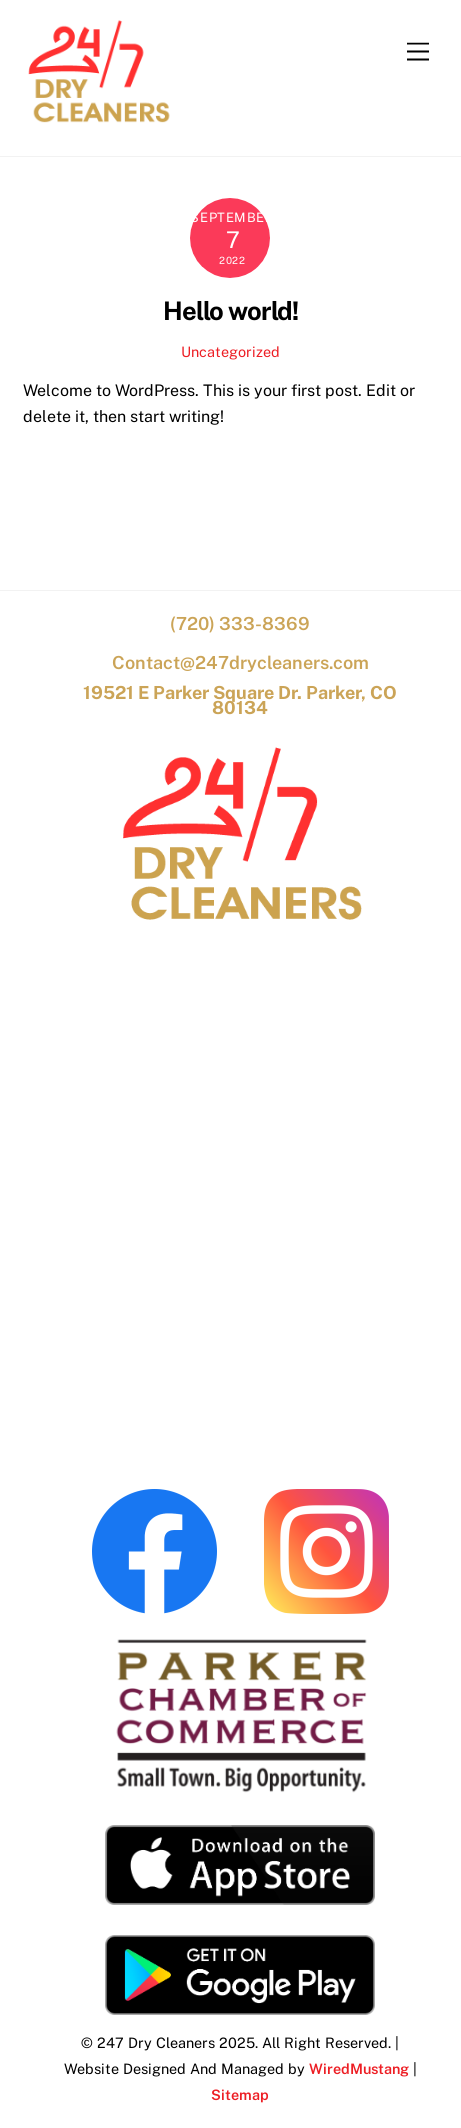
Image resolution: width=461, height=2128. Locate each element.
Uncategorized (230, 351)
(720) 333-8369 (240, 623)
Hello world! (230, 311)
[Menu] (418, 52)
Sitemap (240, 2094)
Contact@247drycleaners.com (240, 662)
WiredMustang (359, 2068)
